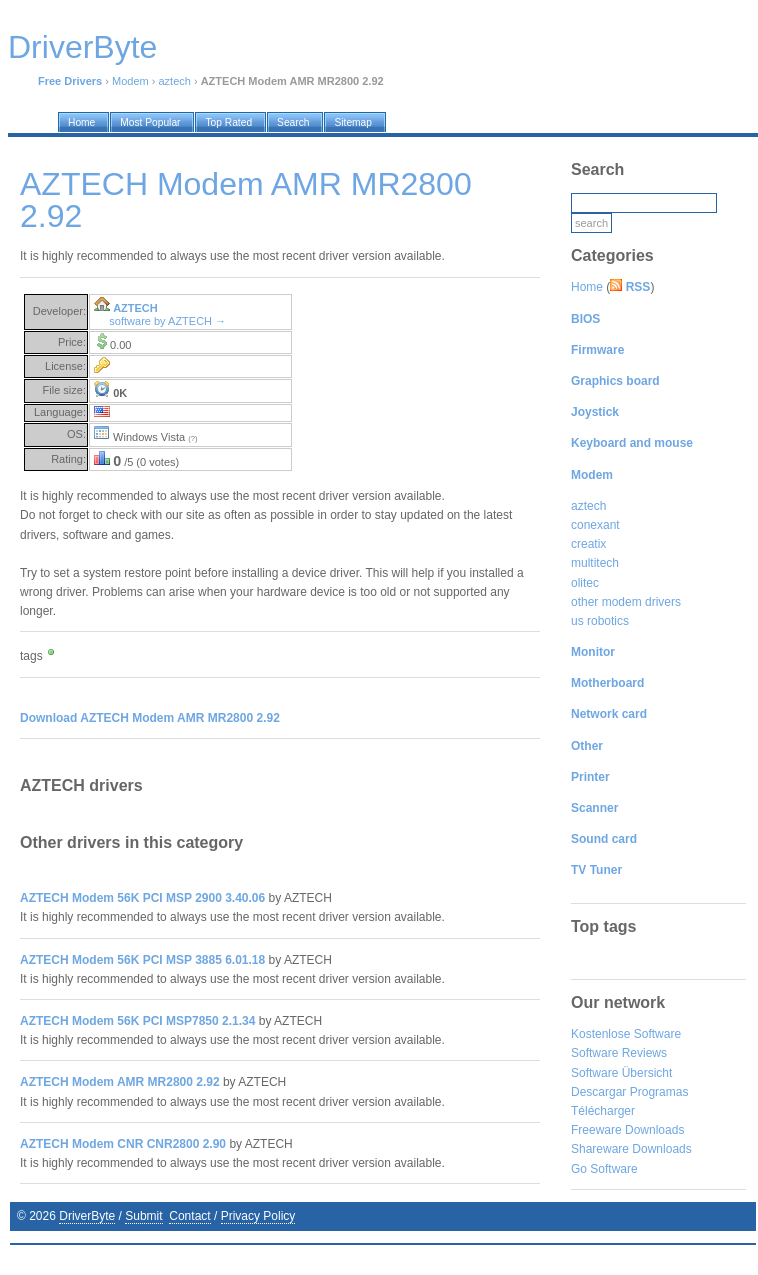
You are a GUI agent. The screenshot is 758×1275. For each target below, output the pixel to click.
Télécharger (603, 1111)
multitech (595, 563)
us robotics (600, 621)
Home (587, 287)
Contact (189, 1216)
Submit (143, 1216)
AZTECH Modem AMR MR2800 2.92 (120, 1082)
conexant (595, 525)
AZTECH (135, 308)
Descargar (598, 1092)
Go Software (604, 1169)
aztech (174, 81)
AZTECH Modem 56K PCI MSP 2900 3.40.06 (142, 898)
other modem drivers (626, 602)
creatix (588, 544)
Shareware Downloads (631, 1149)
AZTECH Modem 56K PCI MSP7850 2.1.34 (137, 1021)
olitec (585, 583)
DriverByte (87, 1216)
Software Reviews (619, 1053)
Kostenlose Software (626, 1034)
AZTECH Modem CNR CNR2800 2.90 (123, 1144)
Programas (659, 1092)
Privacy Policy (258, 1216)
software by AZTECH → (167, 321)
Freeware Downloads (627, 1130)
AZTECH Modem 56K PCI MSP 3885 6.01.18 (142, 960)
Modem (130, 81)
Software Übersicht (621, 1073)
